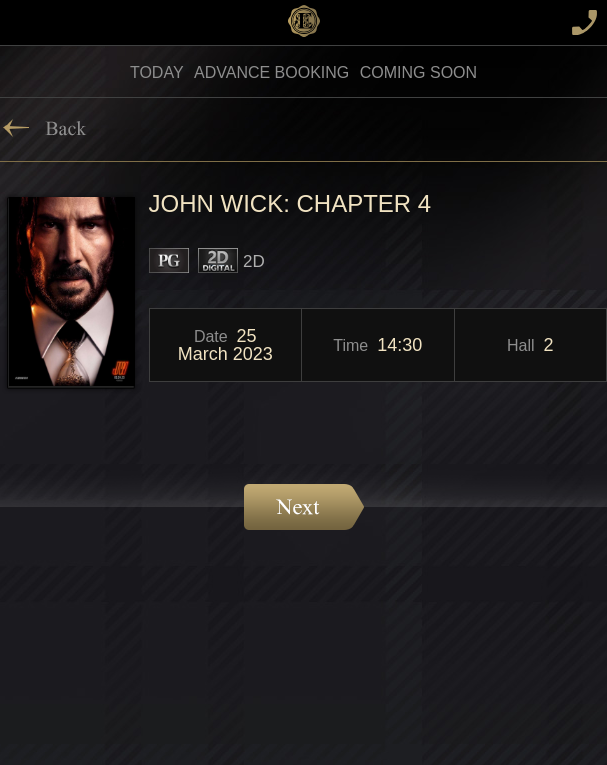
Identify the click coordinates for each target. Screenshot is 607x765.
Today (157, 72)
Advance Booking (271, 72)
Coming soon (418, 72)
